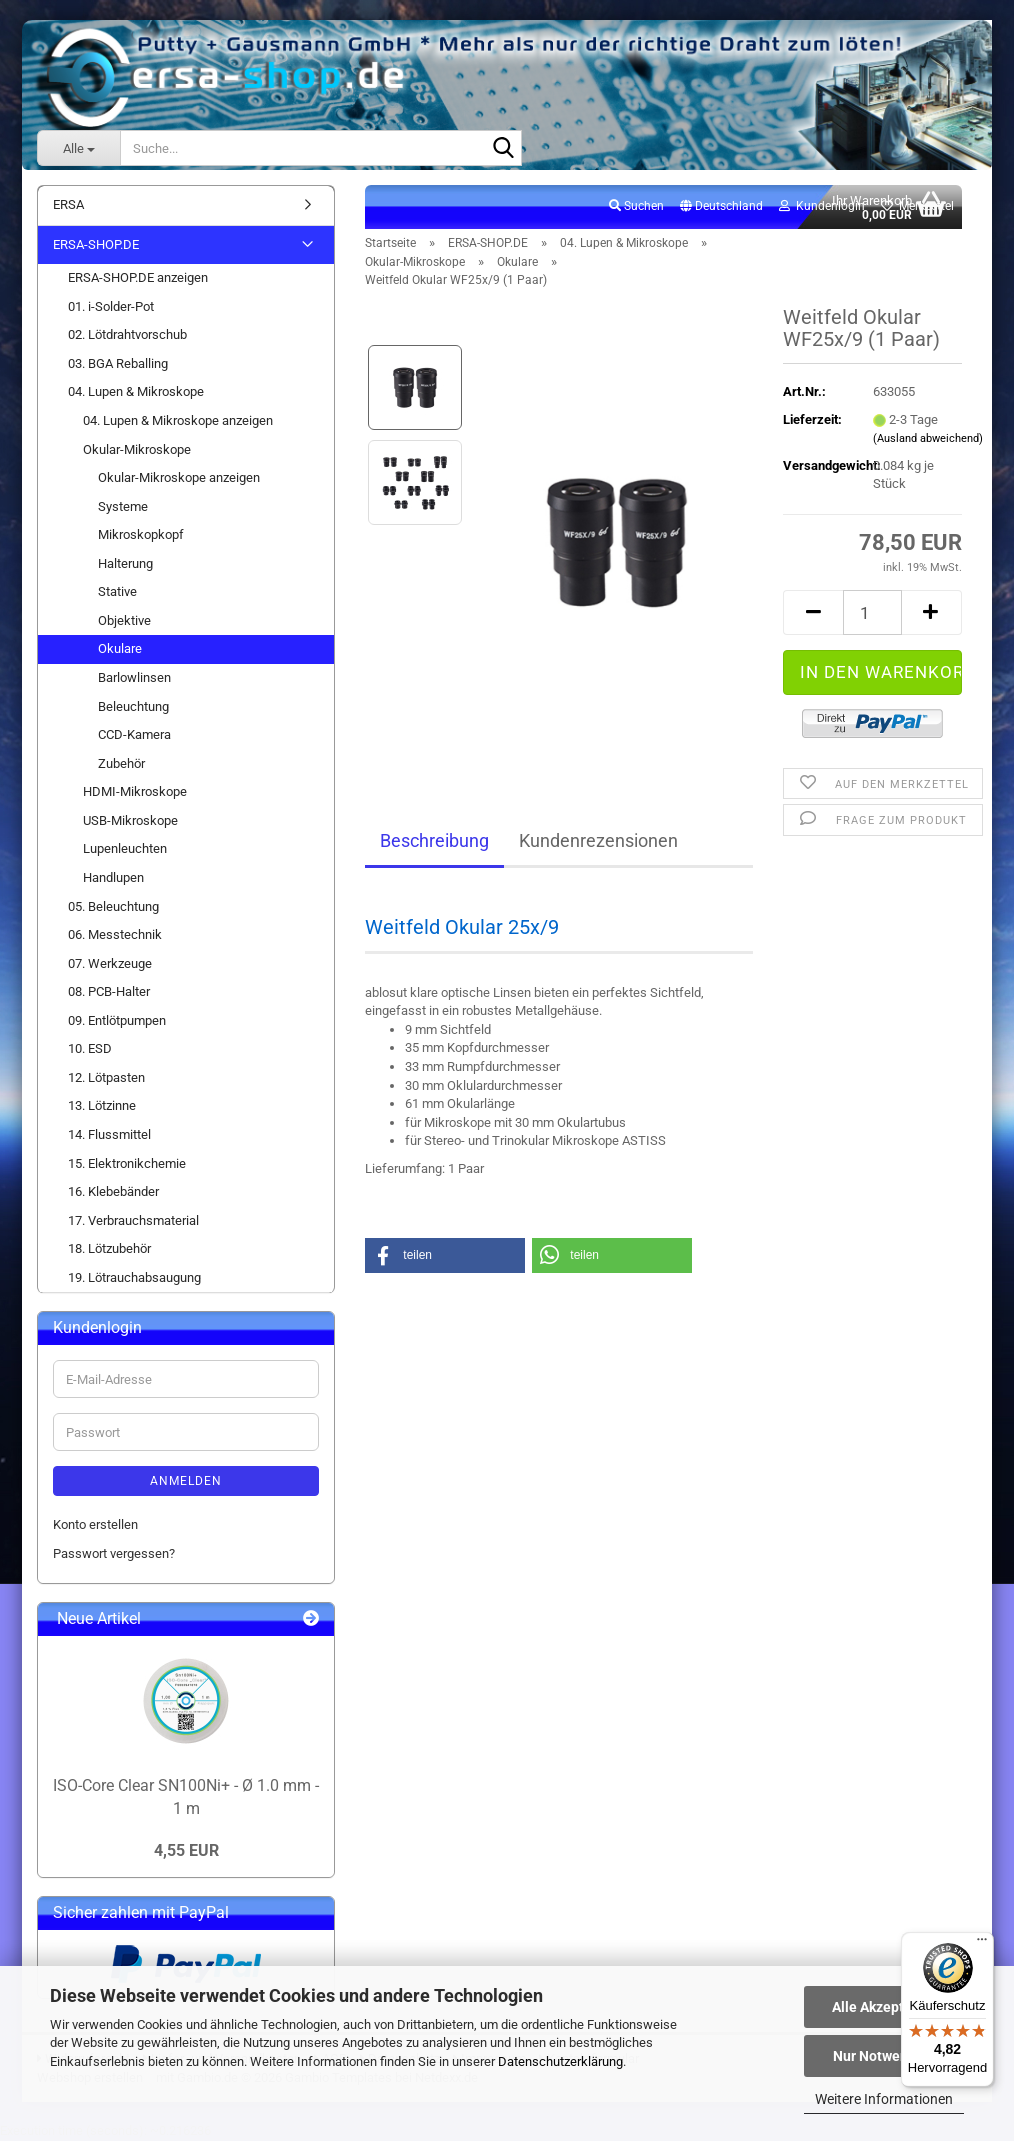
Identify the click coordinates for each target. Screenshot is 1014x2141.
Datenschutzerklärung (560, 2061)
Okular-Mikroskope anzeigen (179, 477)
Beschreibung (434, 840)
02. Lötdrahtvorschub (127, 334)
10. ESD (90, 1048)
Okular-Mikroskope (137, 449)
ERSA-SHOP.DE (96, 244)
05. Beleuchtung (113, 906)
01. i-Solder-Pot (111, 306)
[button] (721, 207)
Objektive (124, 620)
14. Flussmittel (109, 1134)
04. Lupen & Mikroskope (136, 391)
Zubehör (121, 763)
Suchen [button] (636, 206)
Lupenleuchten (125, 848)
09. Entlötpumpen (117, 1020)
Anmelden (186, 1481)
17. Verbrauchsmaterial (133, 1220)
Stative (117, 591)
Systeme (123, 506)
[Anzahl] (872, 612)
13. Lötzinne (102, 1105)
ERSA (68, 204)
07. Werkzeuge (110, 963)
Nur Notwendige (884, 2056)
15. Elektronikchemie (127, 1163)
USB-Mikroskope (130, 820)
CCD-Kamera (134, 734)
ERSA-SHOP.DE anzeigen (138, 277)
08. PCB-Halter (109, 991)
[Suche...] (78, 148)
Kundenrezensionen (598, 840)
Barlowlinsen (134, 677)
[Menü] (982, 1944)
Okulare (120, 648)
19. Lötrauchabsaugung (134, 1277)
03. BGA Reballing (118, 363)
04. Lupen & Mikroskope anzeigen (178, 420)
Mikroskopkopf (141, 534)
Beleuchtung (133, 706)
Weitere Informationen (884, 2099)
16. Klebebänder (113, 1191)
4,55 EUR (186, 1850)
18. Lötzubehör (109, 1248)
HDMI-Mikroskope (135, 791)
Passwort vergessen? (114, 1553)
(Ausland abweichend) (928, 438)
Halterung (125, 563)
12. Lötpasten (106, 1077)
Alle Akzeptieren (884, 2007)
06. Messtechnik (115, 934)
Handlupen (113, 877)
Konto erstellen (95, 1524)
